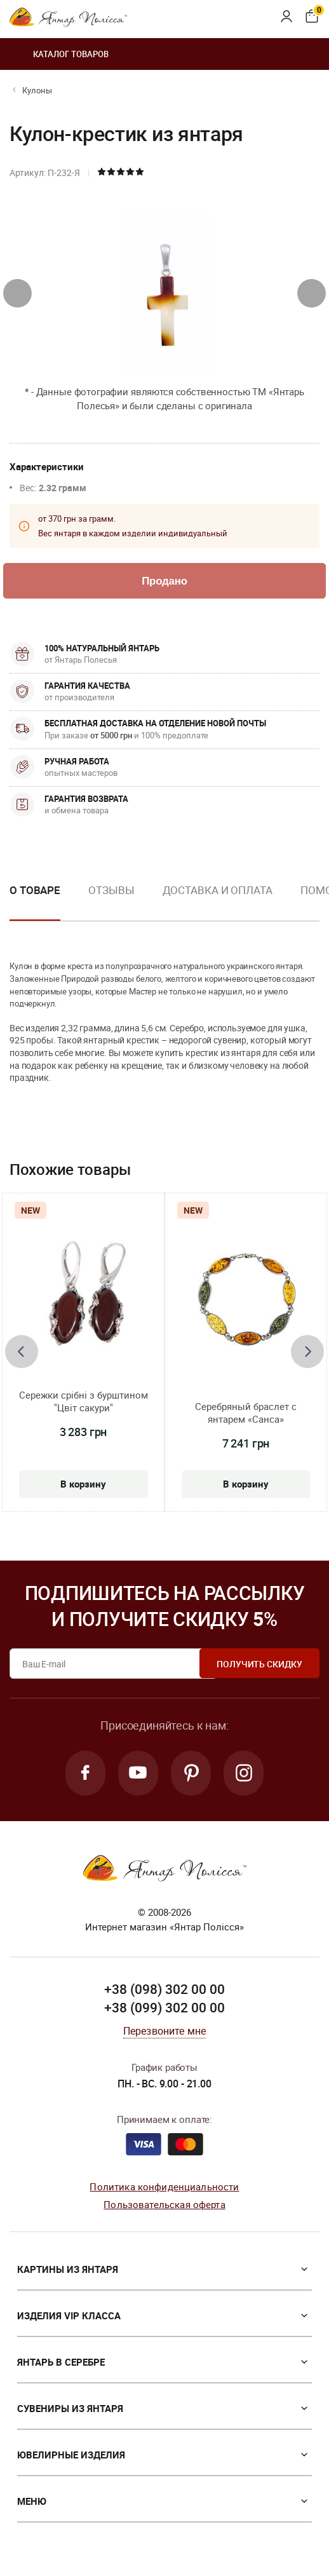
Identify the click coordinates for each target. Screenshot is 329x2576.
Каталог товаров (59, 54)
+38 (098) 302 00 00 (164, 1989)
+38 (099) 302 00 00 (164, 2008)
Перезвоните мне (164, 2031)
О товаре (35, 890)
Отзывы (111, 890)
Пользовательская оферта (164, 2205)
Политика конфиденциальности (164, 2187)
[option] (111, 901)
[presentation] (17, 293)
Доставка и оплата (217, 890)
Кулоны (37, 90)
